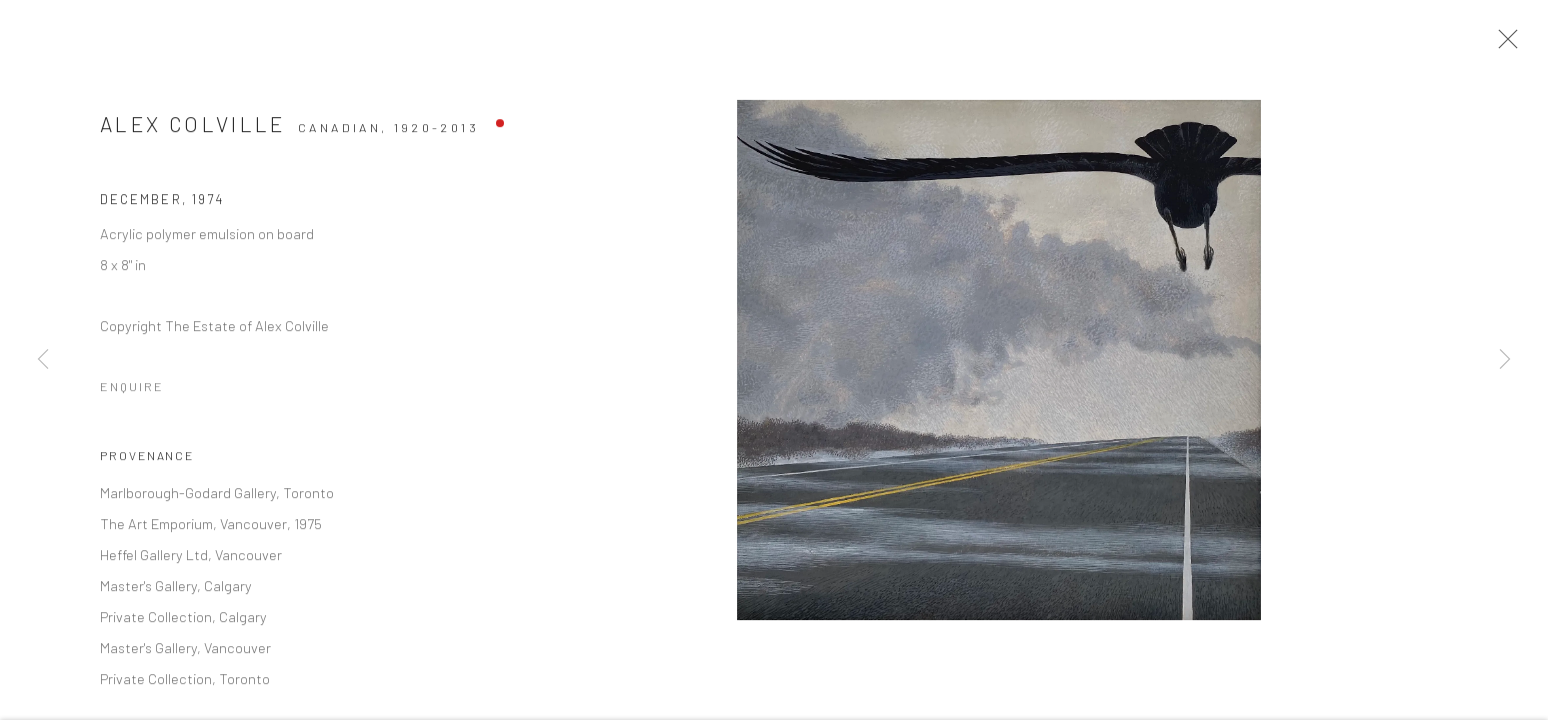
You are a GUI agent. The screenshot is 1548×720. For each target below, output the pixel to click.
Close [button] (1507, 45)
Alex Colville (193, 129)
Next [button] (1505, 360)
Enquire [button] (132, 392)
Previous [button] (43, 360)
